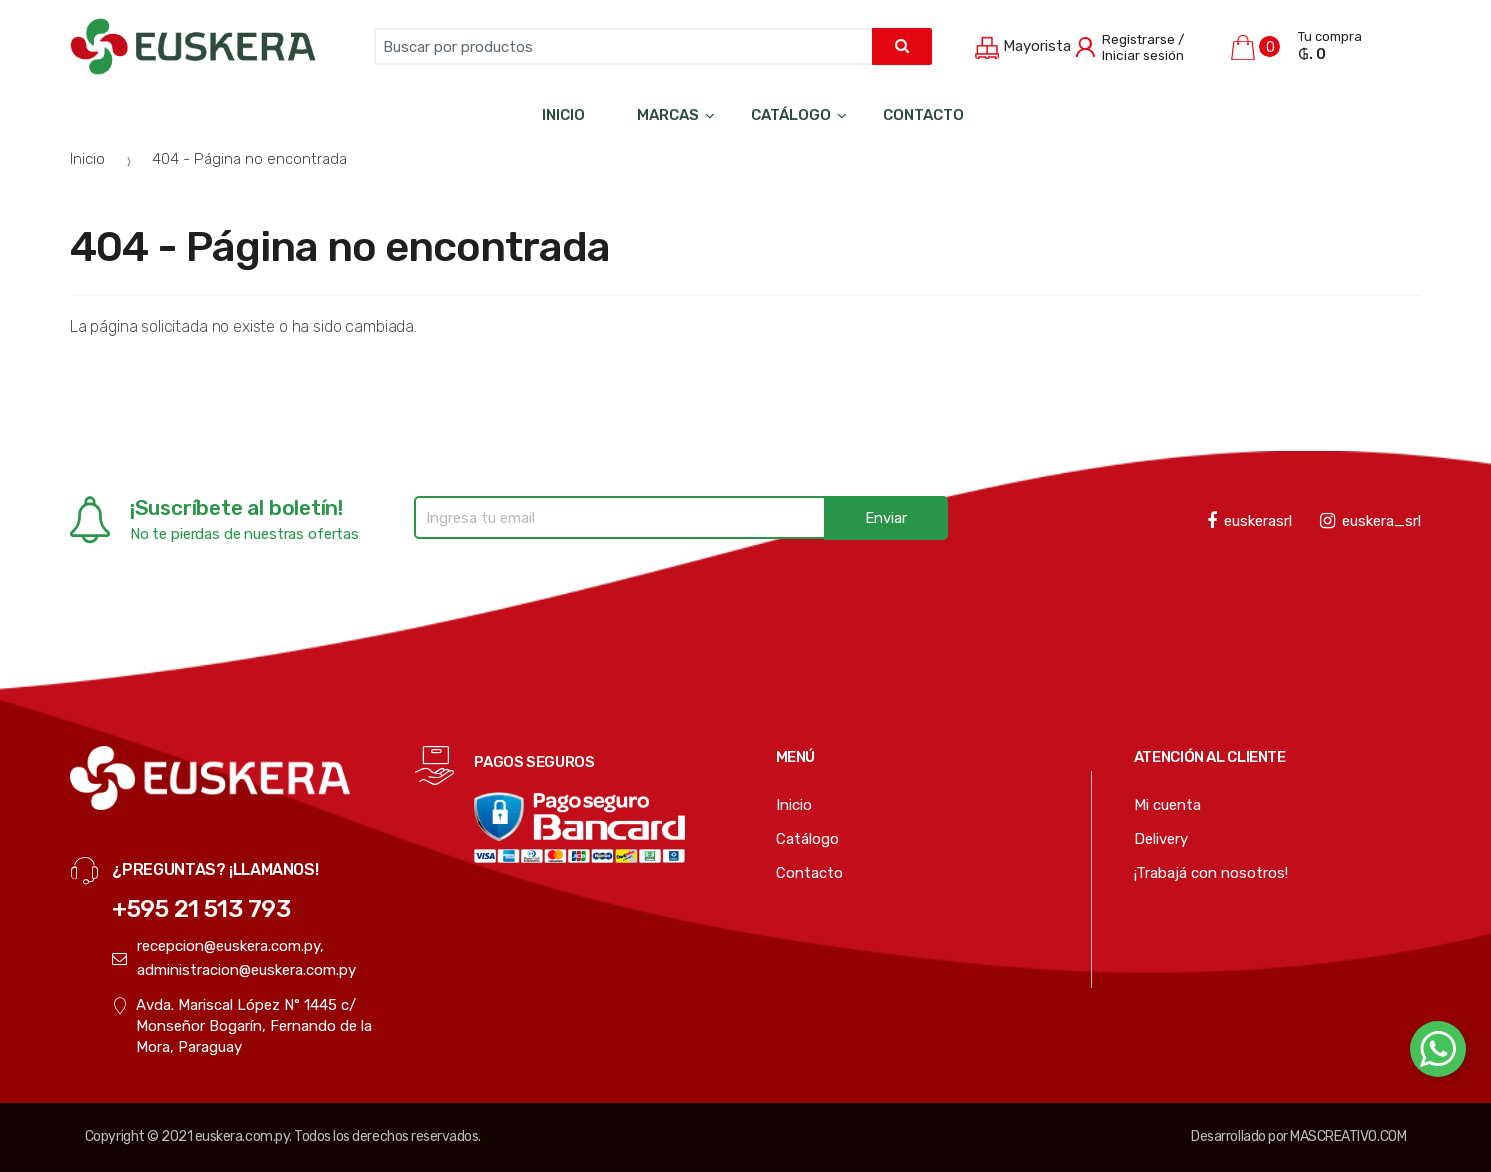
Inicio (563, 115)
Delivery (1161, 839)
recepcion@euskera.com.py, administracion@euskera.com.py (234, 958)
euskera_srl (1370, 521)
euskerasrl (1249, 521)
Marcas (668, 115)
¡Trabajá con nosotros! (1211, 873)
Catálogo (791, 115)
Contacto (923, 115)
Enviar (886, 518)
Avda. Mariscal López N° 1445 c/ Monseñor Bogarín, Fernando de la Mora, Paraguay (242, 1027)
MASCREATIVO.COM (1348, 1136)
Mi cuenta (1167, 805)
